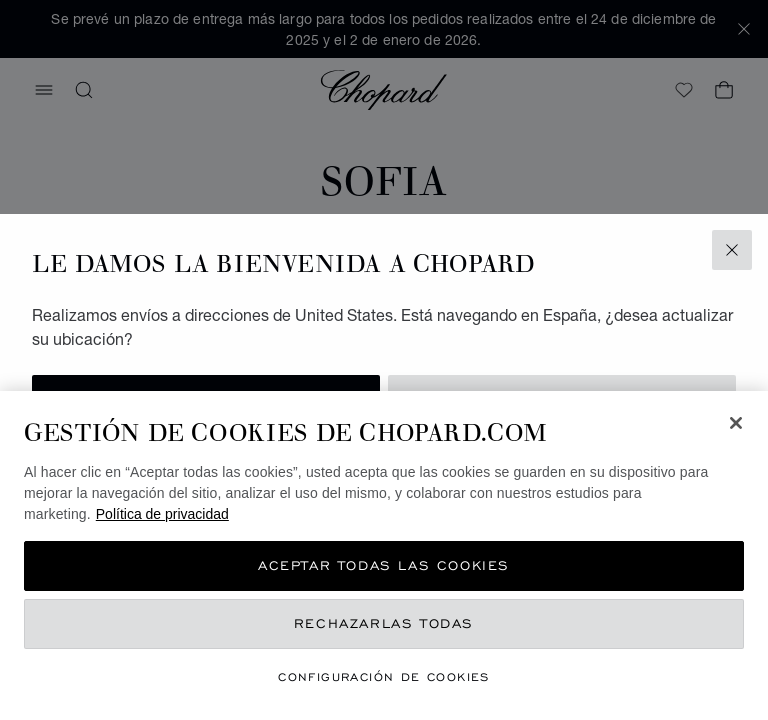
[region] (384, 555)
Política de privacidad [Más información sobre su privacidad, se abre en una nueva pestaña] (162, 514)
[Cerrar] (736, 423)
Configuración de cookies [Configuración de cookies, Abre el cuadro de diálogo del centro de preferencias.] (384, 676)
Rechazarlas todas (384, 623)
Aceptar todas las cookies (384, 565)
